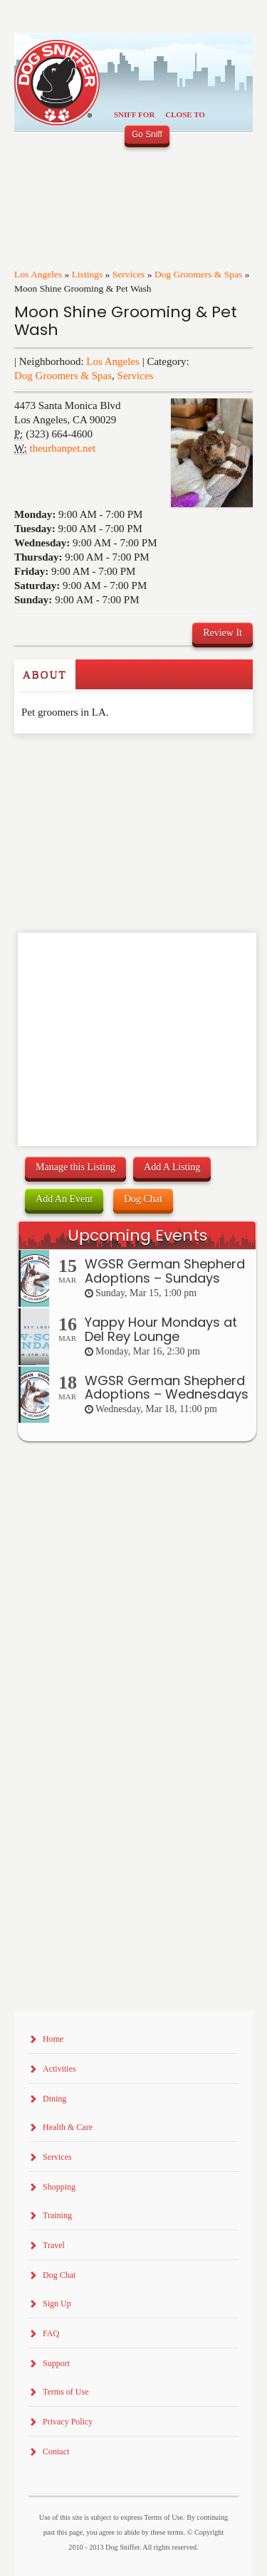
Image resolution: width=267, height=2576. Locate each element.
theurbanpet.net (63, 448)
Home (53, 2039)
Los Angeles (38, 274)
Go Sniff (147, 134)
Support (56, 2363)
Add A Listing (172, 1167)
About (45, 674)
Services (128, 274)
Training (57, 2215)
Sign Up (57, 2304)
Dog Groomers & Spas (198, 274)
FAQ (51, 2333)
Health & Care (68, 2127)
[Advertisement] (97, 762)
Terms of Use (65, 2392)
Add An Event (64, 1199)
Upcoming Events (137, 1235)
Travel (54, 2245)
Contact (56, 2451)
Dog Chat (143, 1199)
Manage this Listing (75, 1167)
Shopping (59, 2187)
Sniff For (134, 114)
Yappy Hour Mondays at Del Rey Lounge (161, 1329)
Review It (222, 632)
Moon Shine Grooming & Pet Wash (125, 321)
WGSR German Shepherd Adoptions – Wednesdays (166, 1388)
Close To (185, 114)
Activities (59, 2069)
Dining (54, 2099)
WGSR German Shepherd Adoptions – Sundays (165, 1271)
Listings (87, 274)
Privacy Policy (68, 2422)
